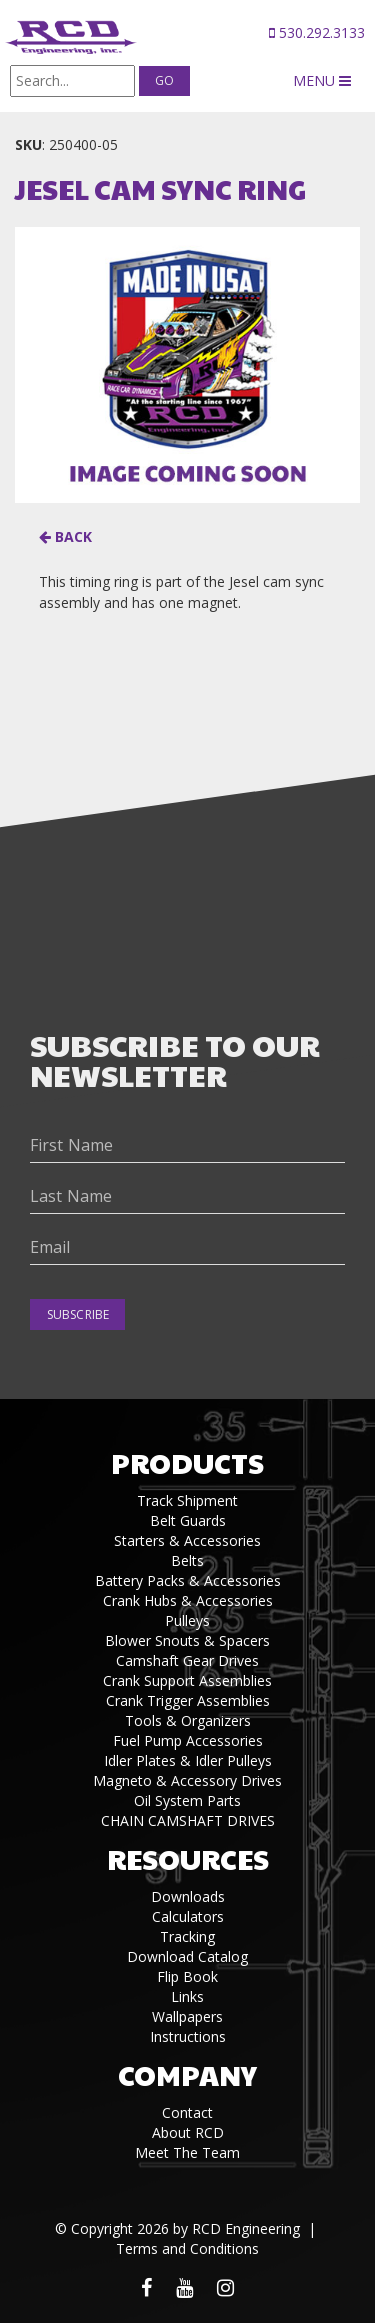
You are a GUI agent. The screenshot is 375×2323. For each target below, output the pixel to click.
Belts (187, 1560)
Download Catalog (187, 1956)
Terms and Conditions (187, 2248)
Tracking (187, 1936)
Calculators (188, 1916)
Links (187, 1996)
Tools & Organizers (188, 1720)
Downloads (188, 1896)
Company (187, 2074)
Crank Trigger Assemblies (188, 1700)
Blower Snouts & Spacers (187, 1640)
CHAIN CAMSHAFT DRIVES (188, 1820)
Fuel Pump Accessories (188, 1740)
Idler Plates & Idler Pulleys (188, 1760)
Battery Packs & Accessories (188, 1580)
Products (187, 1462)
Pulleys (187, 1620)
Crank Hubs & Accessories (188, 1600)
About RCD (188, 2132)
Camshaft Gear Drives (187, 1660)
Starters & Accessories (187, 1540)
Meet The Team (187, 2152)
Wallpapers (187, 2016)
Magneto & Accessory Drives (187, 1780)
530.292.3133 (317, 32)
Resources (188, 1858)
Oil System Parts (187, 1800)
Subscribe (78, 1314)
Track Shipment (187, 1500)
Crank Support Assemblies (187, 1680)
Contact (187, 2112)
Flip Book (187, 1976)
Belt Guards (188, 1520)
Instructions (188, 2036)
